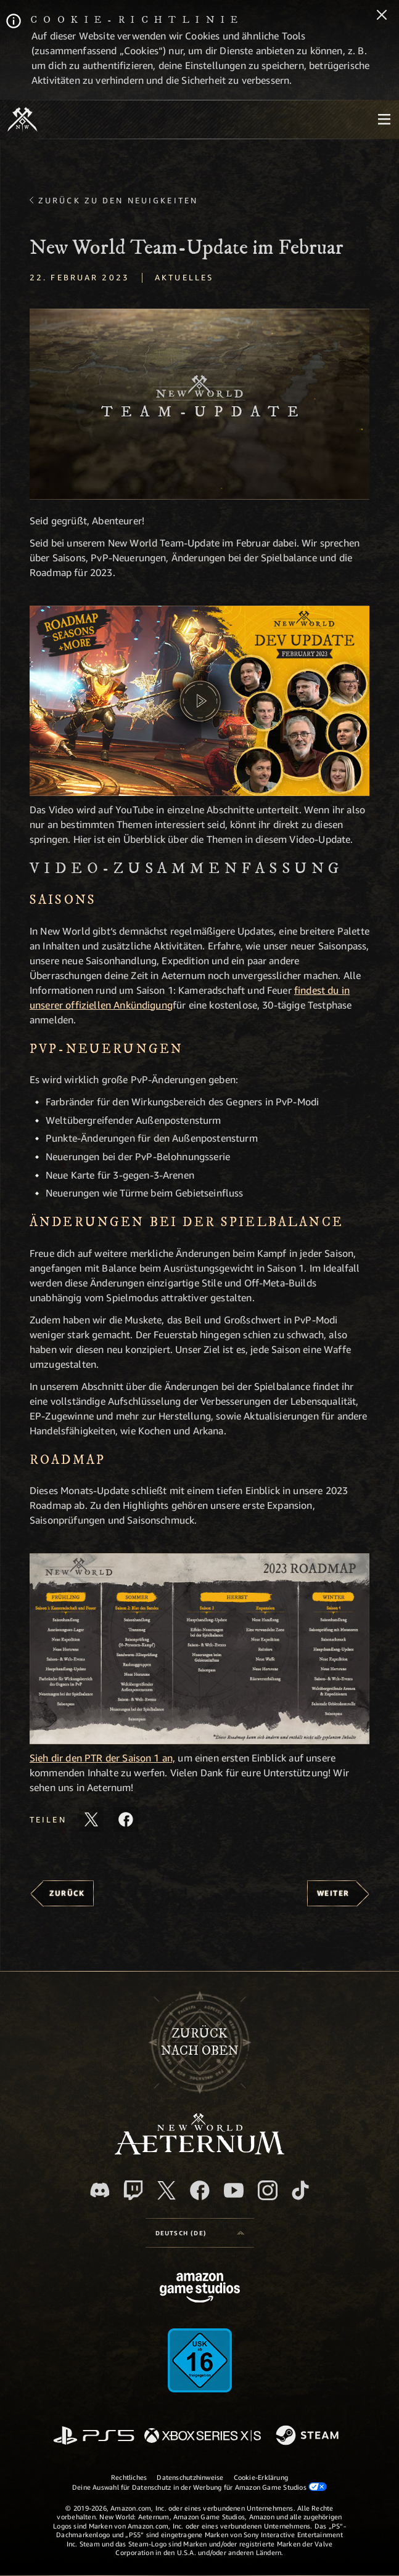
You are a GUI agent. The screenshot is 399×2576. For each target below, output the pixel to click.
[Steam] (309, 2436)
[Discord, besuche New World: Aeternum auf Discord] (100, 2190)
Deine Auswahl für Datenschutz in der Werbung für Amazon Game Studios (199, 2486)
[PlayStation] (93, 2436)
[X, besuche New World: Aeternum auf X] (166, 2190)
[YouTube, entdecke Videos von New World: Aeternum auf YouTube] (234, 2190)
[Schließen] (382, 16)
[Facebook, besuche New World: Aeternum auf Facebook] (200, 2190)
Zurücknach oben (200, 2042)
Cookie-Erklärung (261, 2477)
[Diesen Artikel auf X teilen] (91, 1819)
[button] (199, 404)
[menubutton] (384, 119)
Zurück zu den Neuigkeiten (118, 200)
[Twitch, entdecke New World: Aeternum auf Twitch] (133, 2190)
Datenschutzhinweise (190, 2477)
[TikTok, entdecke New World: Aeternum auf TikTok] (300, 2190)
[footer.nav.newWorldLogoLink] (199, 2151)
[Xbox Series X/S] (202, 2436)
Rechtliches (129, 2477)
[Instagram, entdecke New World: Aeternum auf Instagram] (268, 2190)
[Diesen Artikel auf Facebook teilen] (125, 1819)
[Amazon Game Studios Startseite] (200, 2289)
